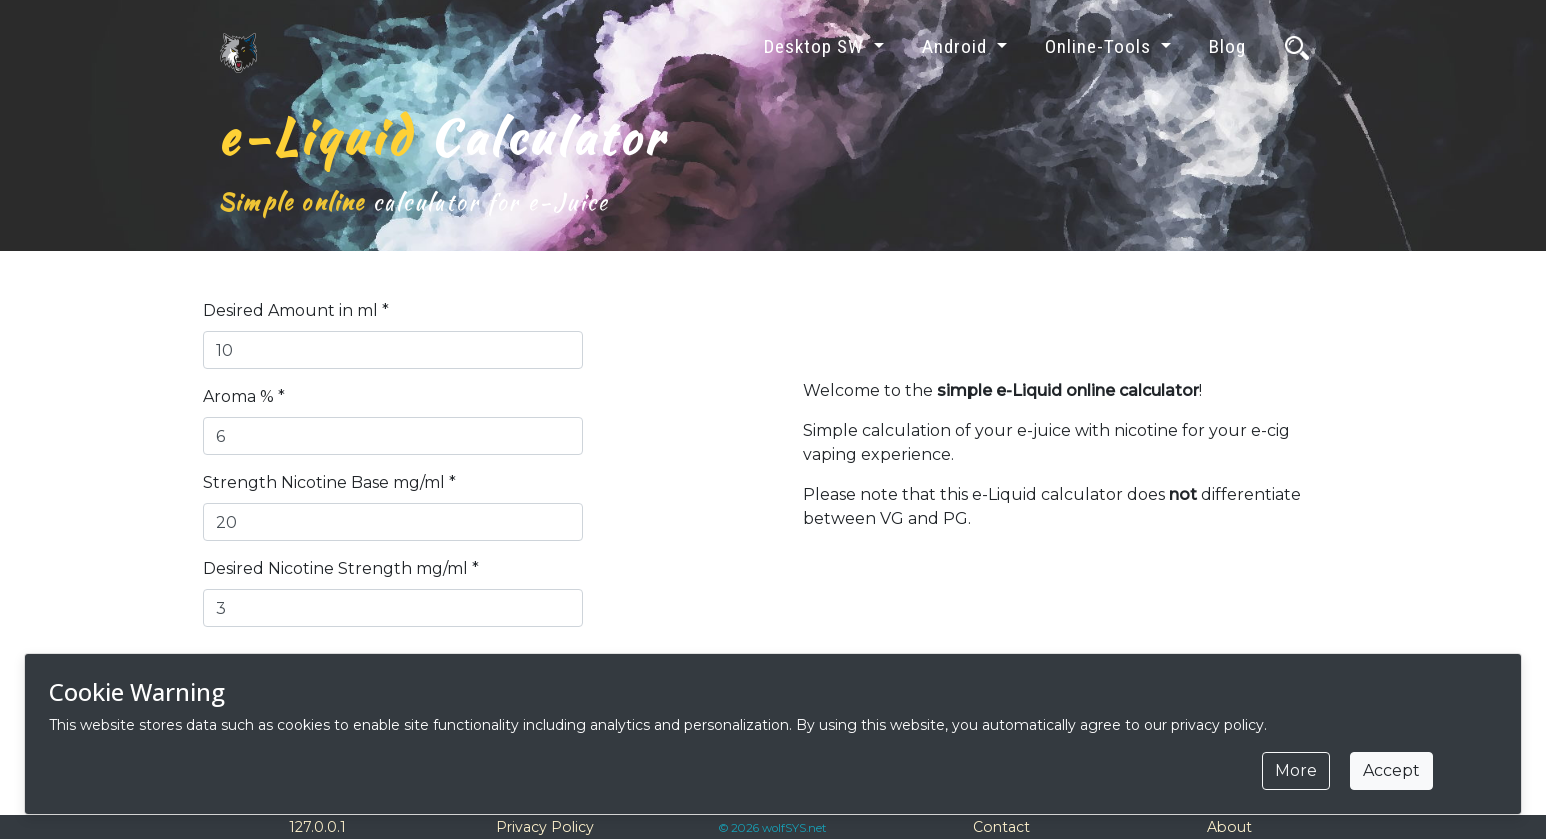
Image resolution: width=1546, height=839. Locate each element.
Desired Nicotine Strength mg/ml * (341, 568)
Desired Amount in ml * (296, 310)
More (1296, 770)
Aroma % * (244, 396)
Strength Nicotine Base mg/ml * (329, 482)
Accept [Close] (1391, 770)
